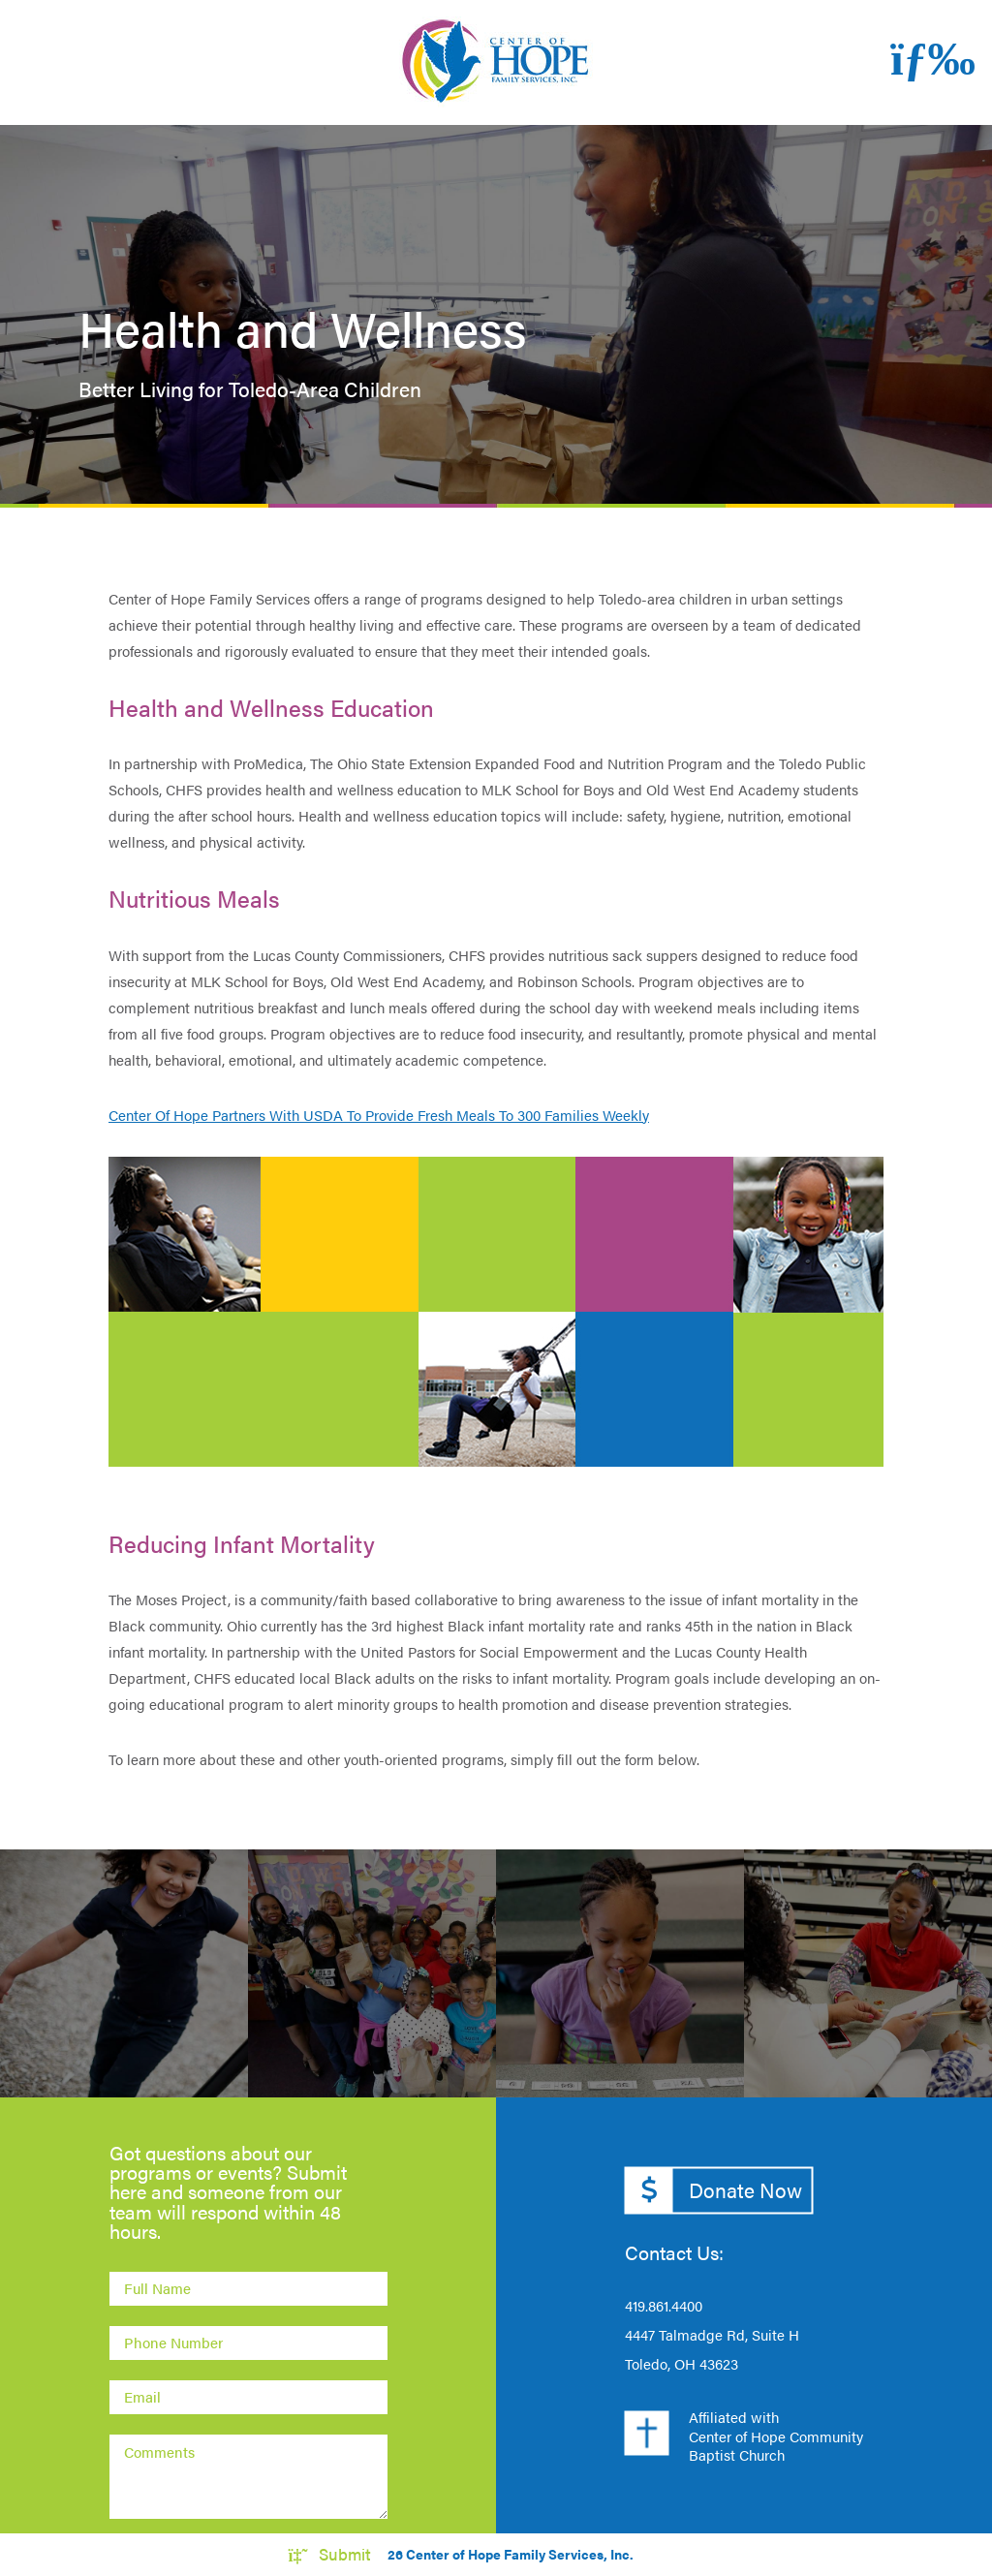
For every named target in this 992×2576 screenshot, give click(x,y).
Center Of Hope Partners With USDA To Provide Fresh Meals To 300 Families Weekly (378, 1114)
